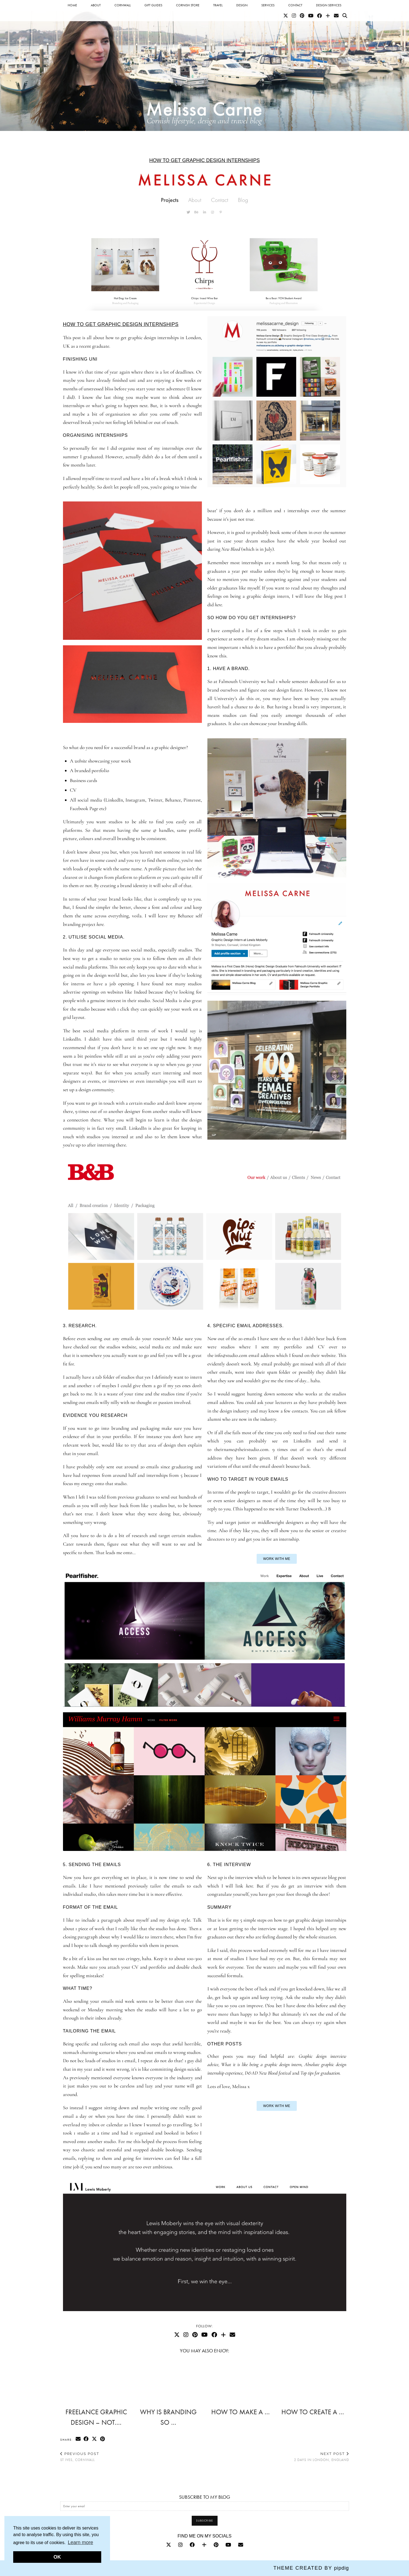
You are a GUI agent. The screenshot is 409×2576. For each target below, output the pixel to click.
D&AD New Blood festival (268, 2073)
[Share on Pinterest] (103, 2439)
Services (268, 5)
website (81, 761)
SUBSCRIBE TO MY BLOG (204, 2497)
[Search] (344, 15)
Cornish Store (187, 5)
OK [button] (57, 2557)
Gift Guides (153, 5)
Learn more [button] (80, 2542)
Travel (218, 5)
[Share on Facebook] (86, 2439)
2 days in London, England (321, 2457)
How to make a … (240, 2411)
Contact (295, 5)
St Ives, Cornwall (79, 2457)
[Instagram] (294, 15)
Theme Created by (311, 2568)
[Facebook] (319, 15)
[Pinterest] (302, 15)
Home (72, 5)
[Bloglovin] (328, 15)
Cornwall (122, 5)
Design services (328, 5)
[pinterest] (216, 2545)
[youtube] (228, 2545)
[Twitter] (285, 15)
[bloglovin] (204, 2545)
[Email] (336, 15)
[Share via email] (78, 2439)
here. (250, 1886)
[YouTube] (310, 15)
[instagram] (180, 2545)
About (96, 5)
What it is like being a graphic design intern (261, 2064)
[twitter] (168, 2545)
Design (242, 5)
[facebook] (192, 2545)
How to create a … (312, 2411)
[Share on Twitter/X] (95, 2439)
